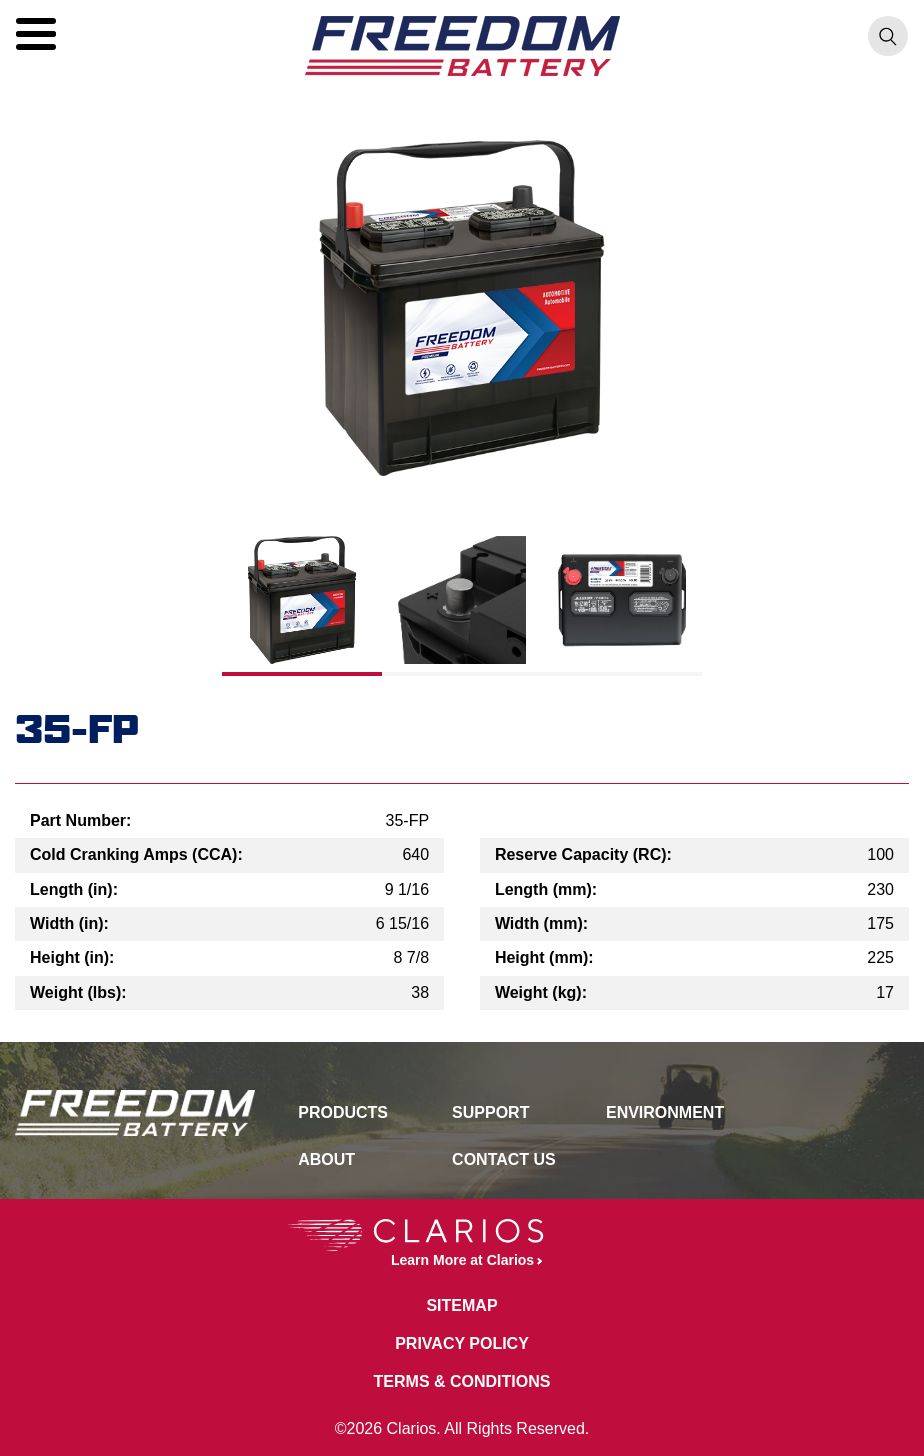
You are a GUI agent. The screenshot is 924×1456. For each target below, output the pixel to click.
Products (343, 1112)
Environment (665, 1112)
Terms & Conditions (462, 1381)
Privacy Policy (462, 1343)
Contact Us (504, 1159)
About (326, 1159)
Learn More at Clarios (411, 1243)
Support (490, 1112)
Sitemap (461, 1305)
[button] (36, 34)
